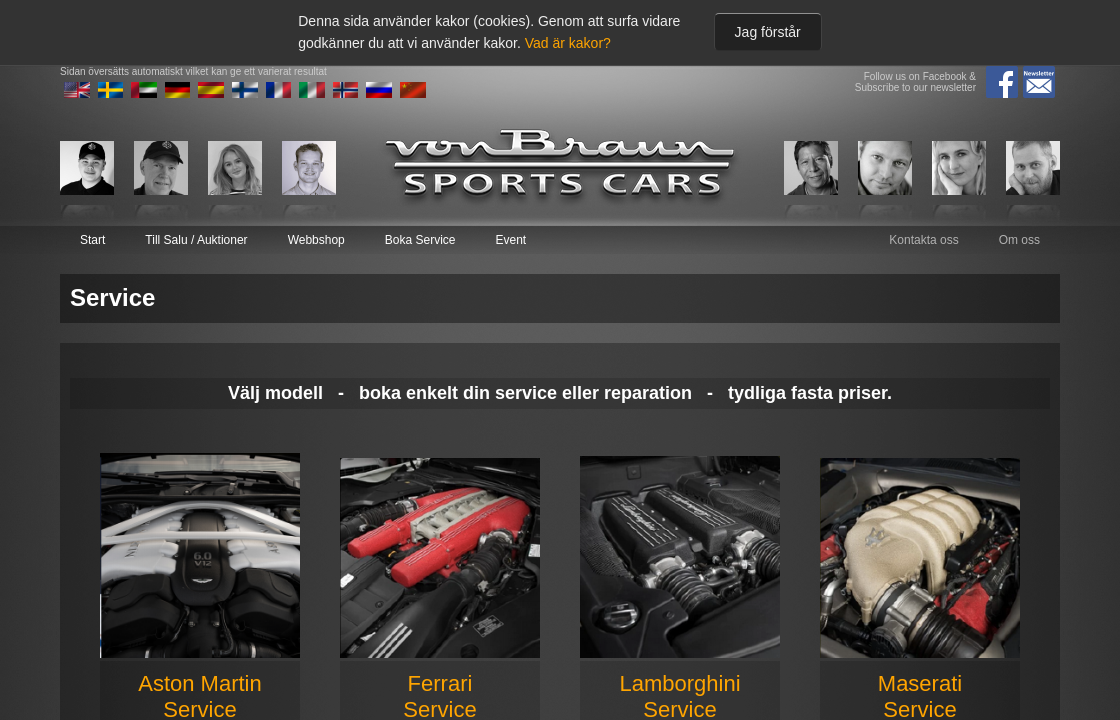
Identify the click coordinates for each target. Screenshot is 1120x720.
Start (92, 240)
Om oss (1019, 240)
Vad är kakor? (568, 43)
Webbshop (316, 240)
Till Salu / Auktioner (196, 240)
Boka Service (420, 240)
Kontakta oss (923, 240)
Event (510, 240)
